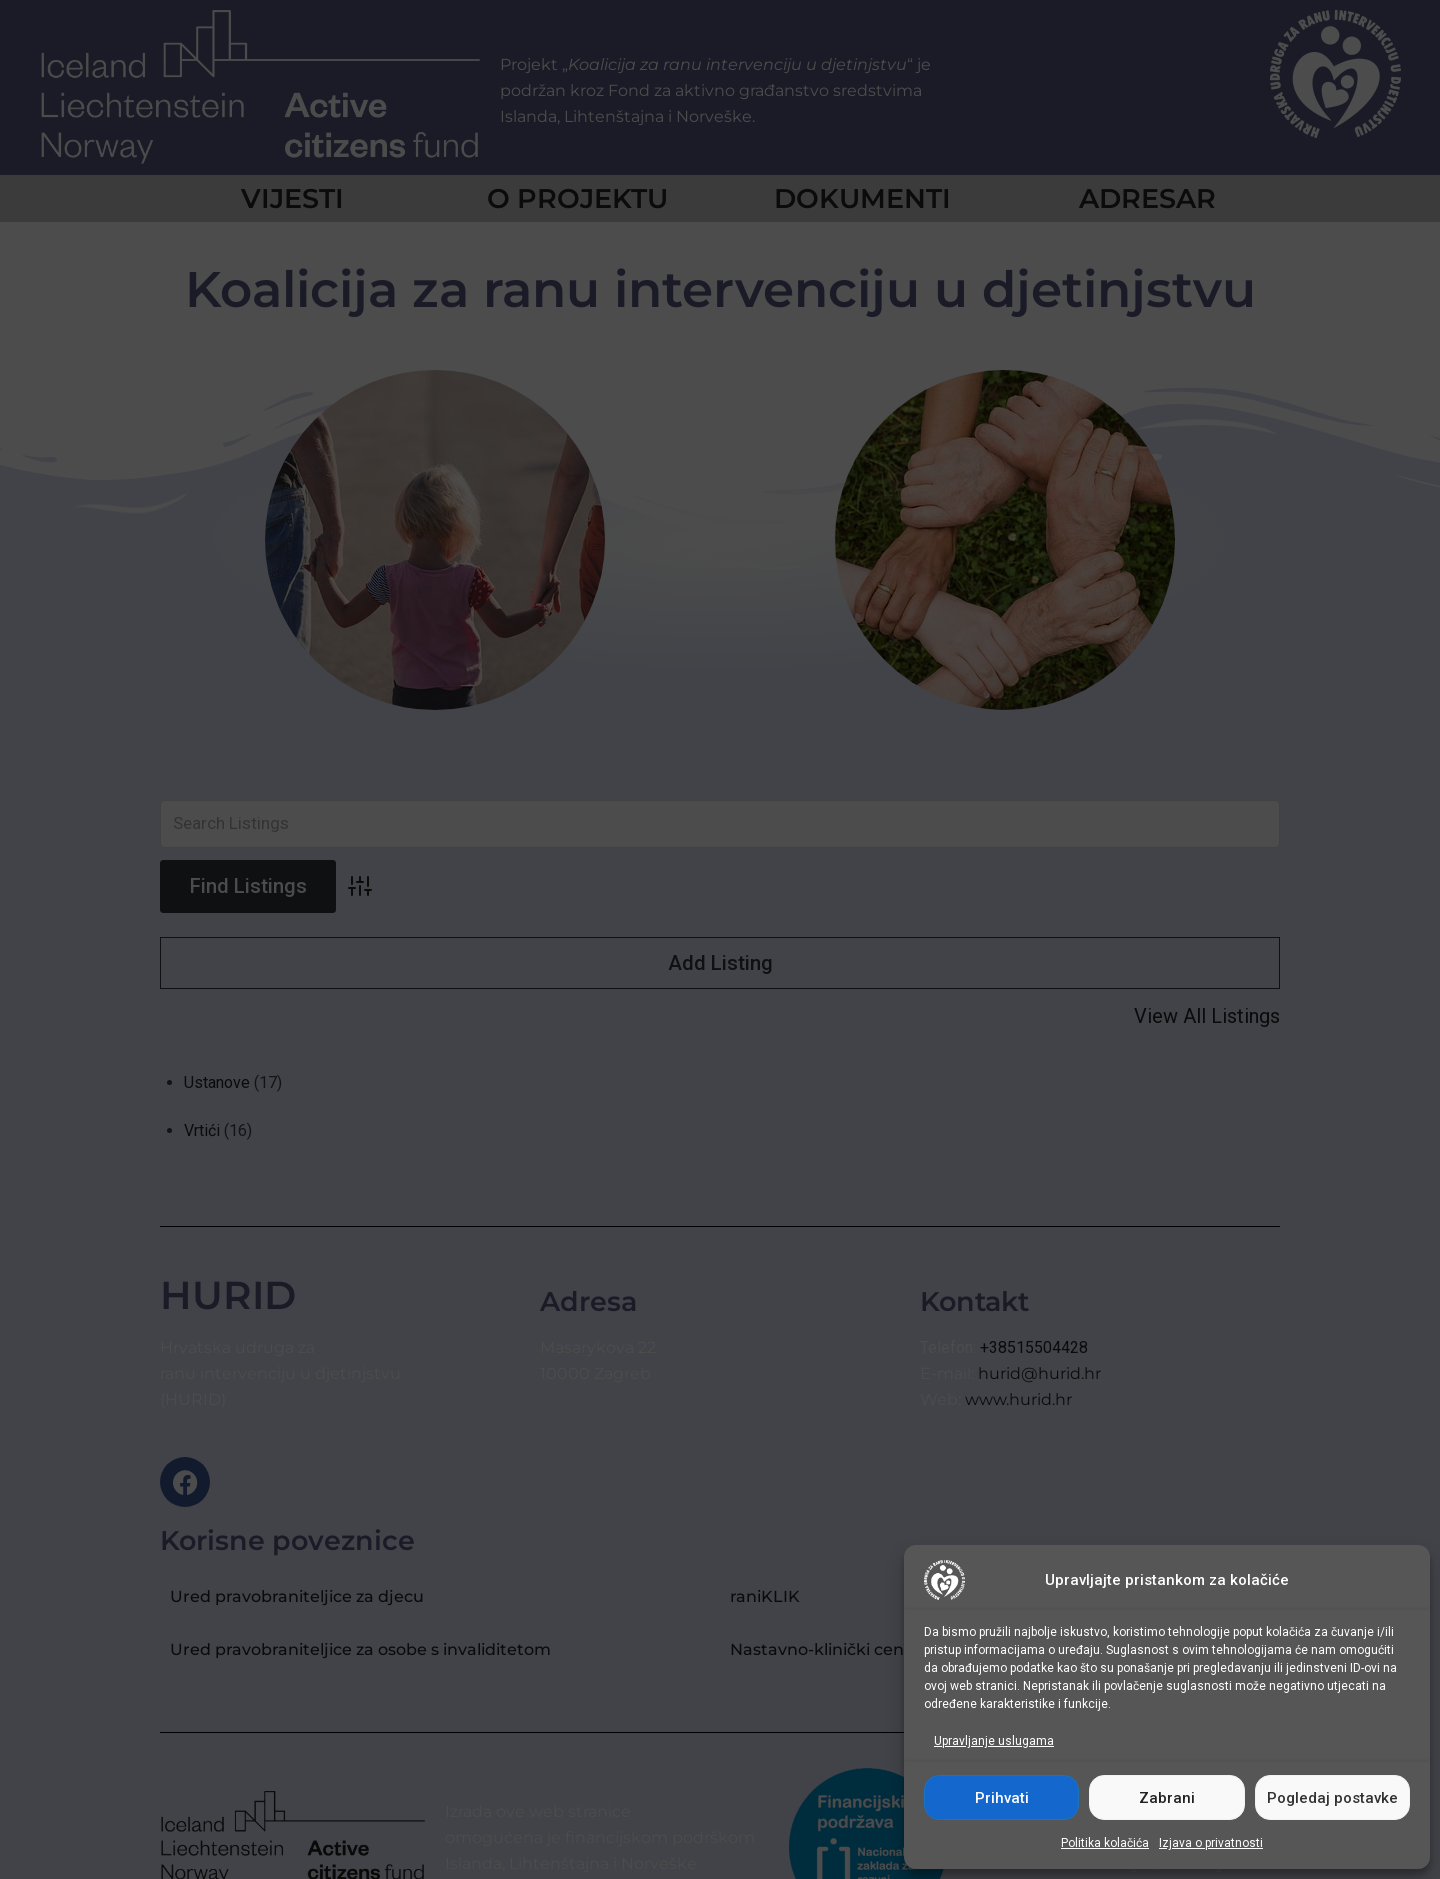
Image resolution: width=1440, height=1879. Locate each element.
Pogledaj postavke (1332, 1798)
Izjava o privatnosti (1211, 1843)
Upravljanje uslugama (994, 1741)
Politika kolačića (1105, 1843)
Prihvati (1002, 1798)
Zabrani (1167, 1798)
